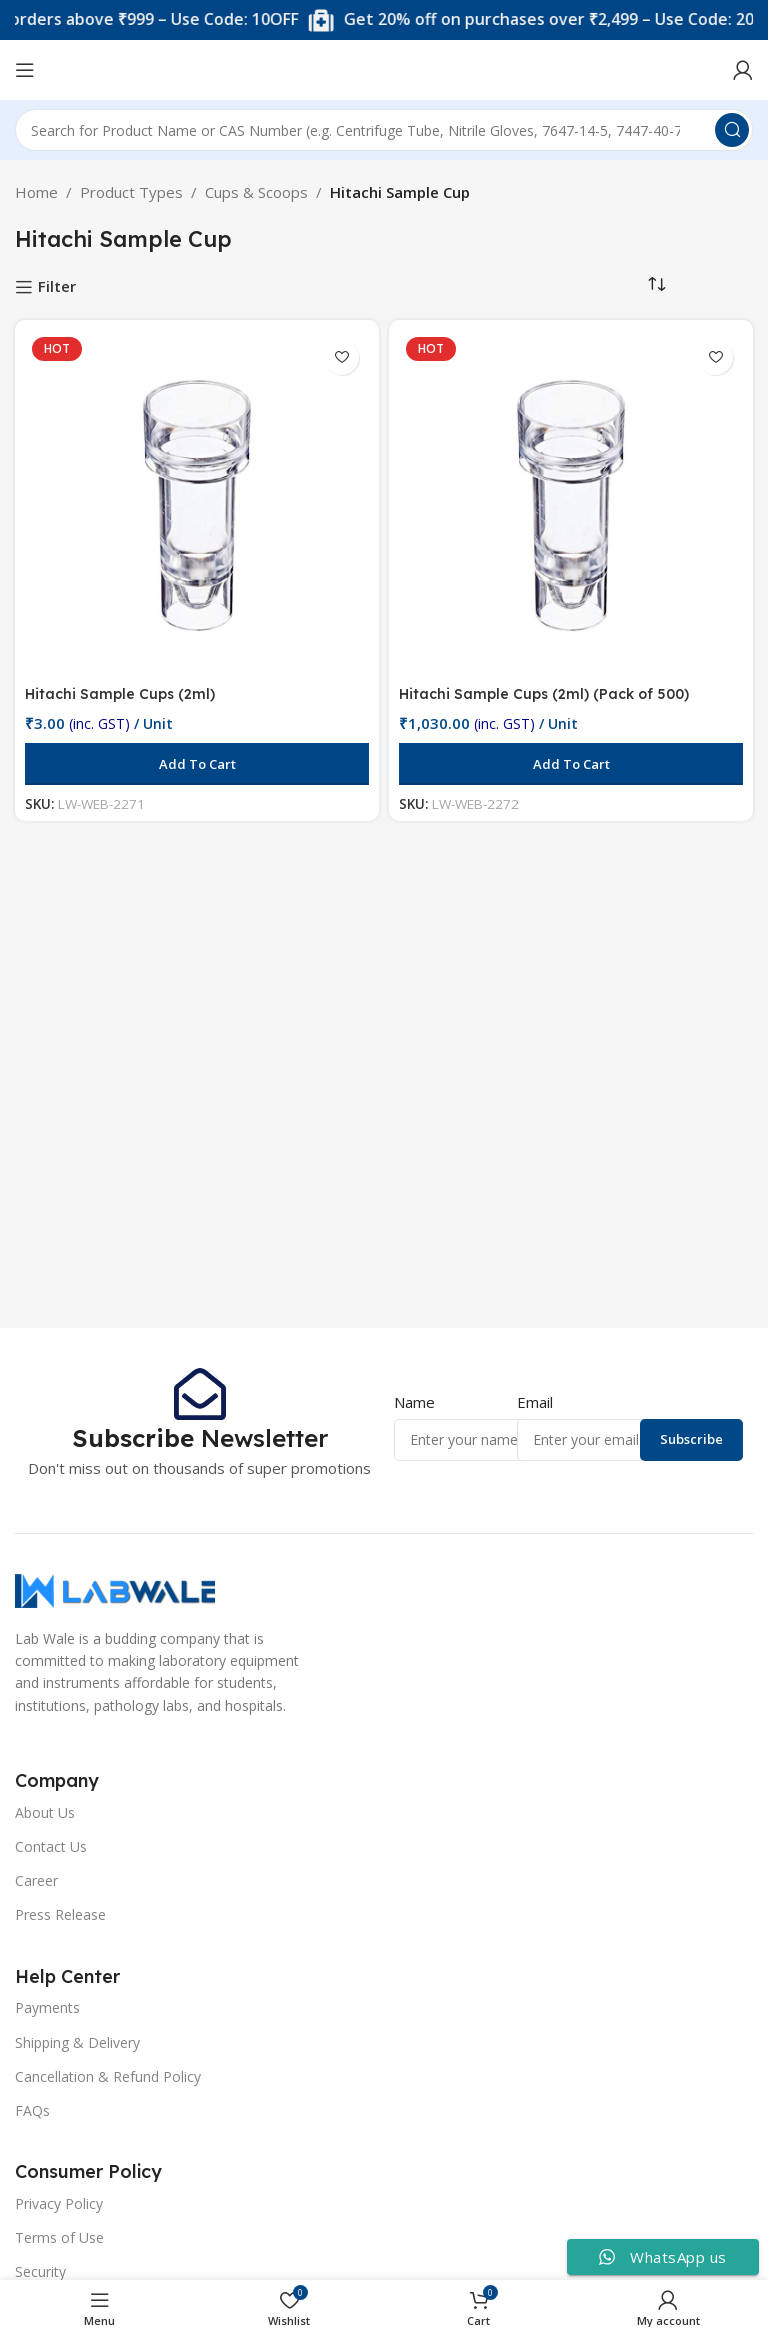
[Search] (384, 130)
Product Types (131, 192)
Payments (47, 2007)
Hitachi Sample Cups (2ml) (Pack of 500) (550, 693)
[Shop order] (657, 285)
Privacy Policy (59, 2203)
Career (36, 1880)
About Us (45, 1812)
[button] (197, 764)
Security (40, 2271)
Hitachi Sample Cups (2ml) (123, 693)
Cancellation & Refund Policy (108, 2076)
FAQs (32, 2110)
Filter (57, 287)
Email (535, 1402)
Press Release (60, 1914)
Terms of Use (59, 2237)
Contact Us (51, 1846)
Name (414, 1402)
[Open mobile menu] (25, 70)
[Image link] (115, 1589)
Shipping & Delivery (77, 2042)
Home (36, 192)
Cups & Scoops (256, 192)
